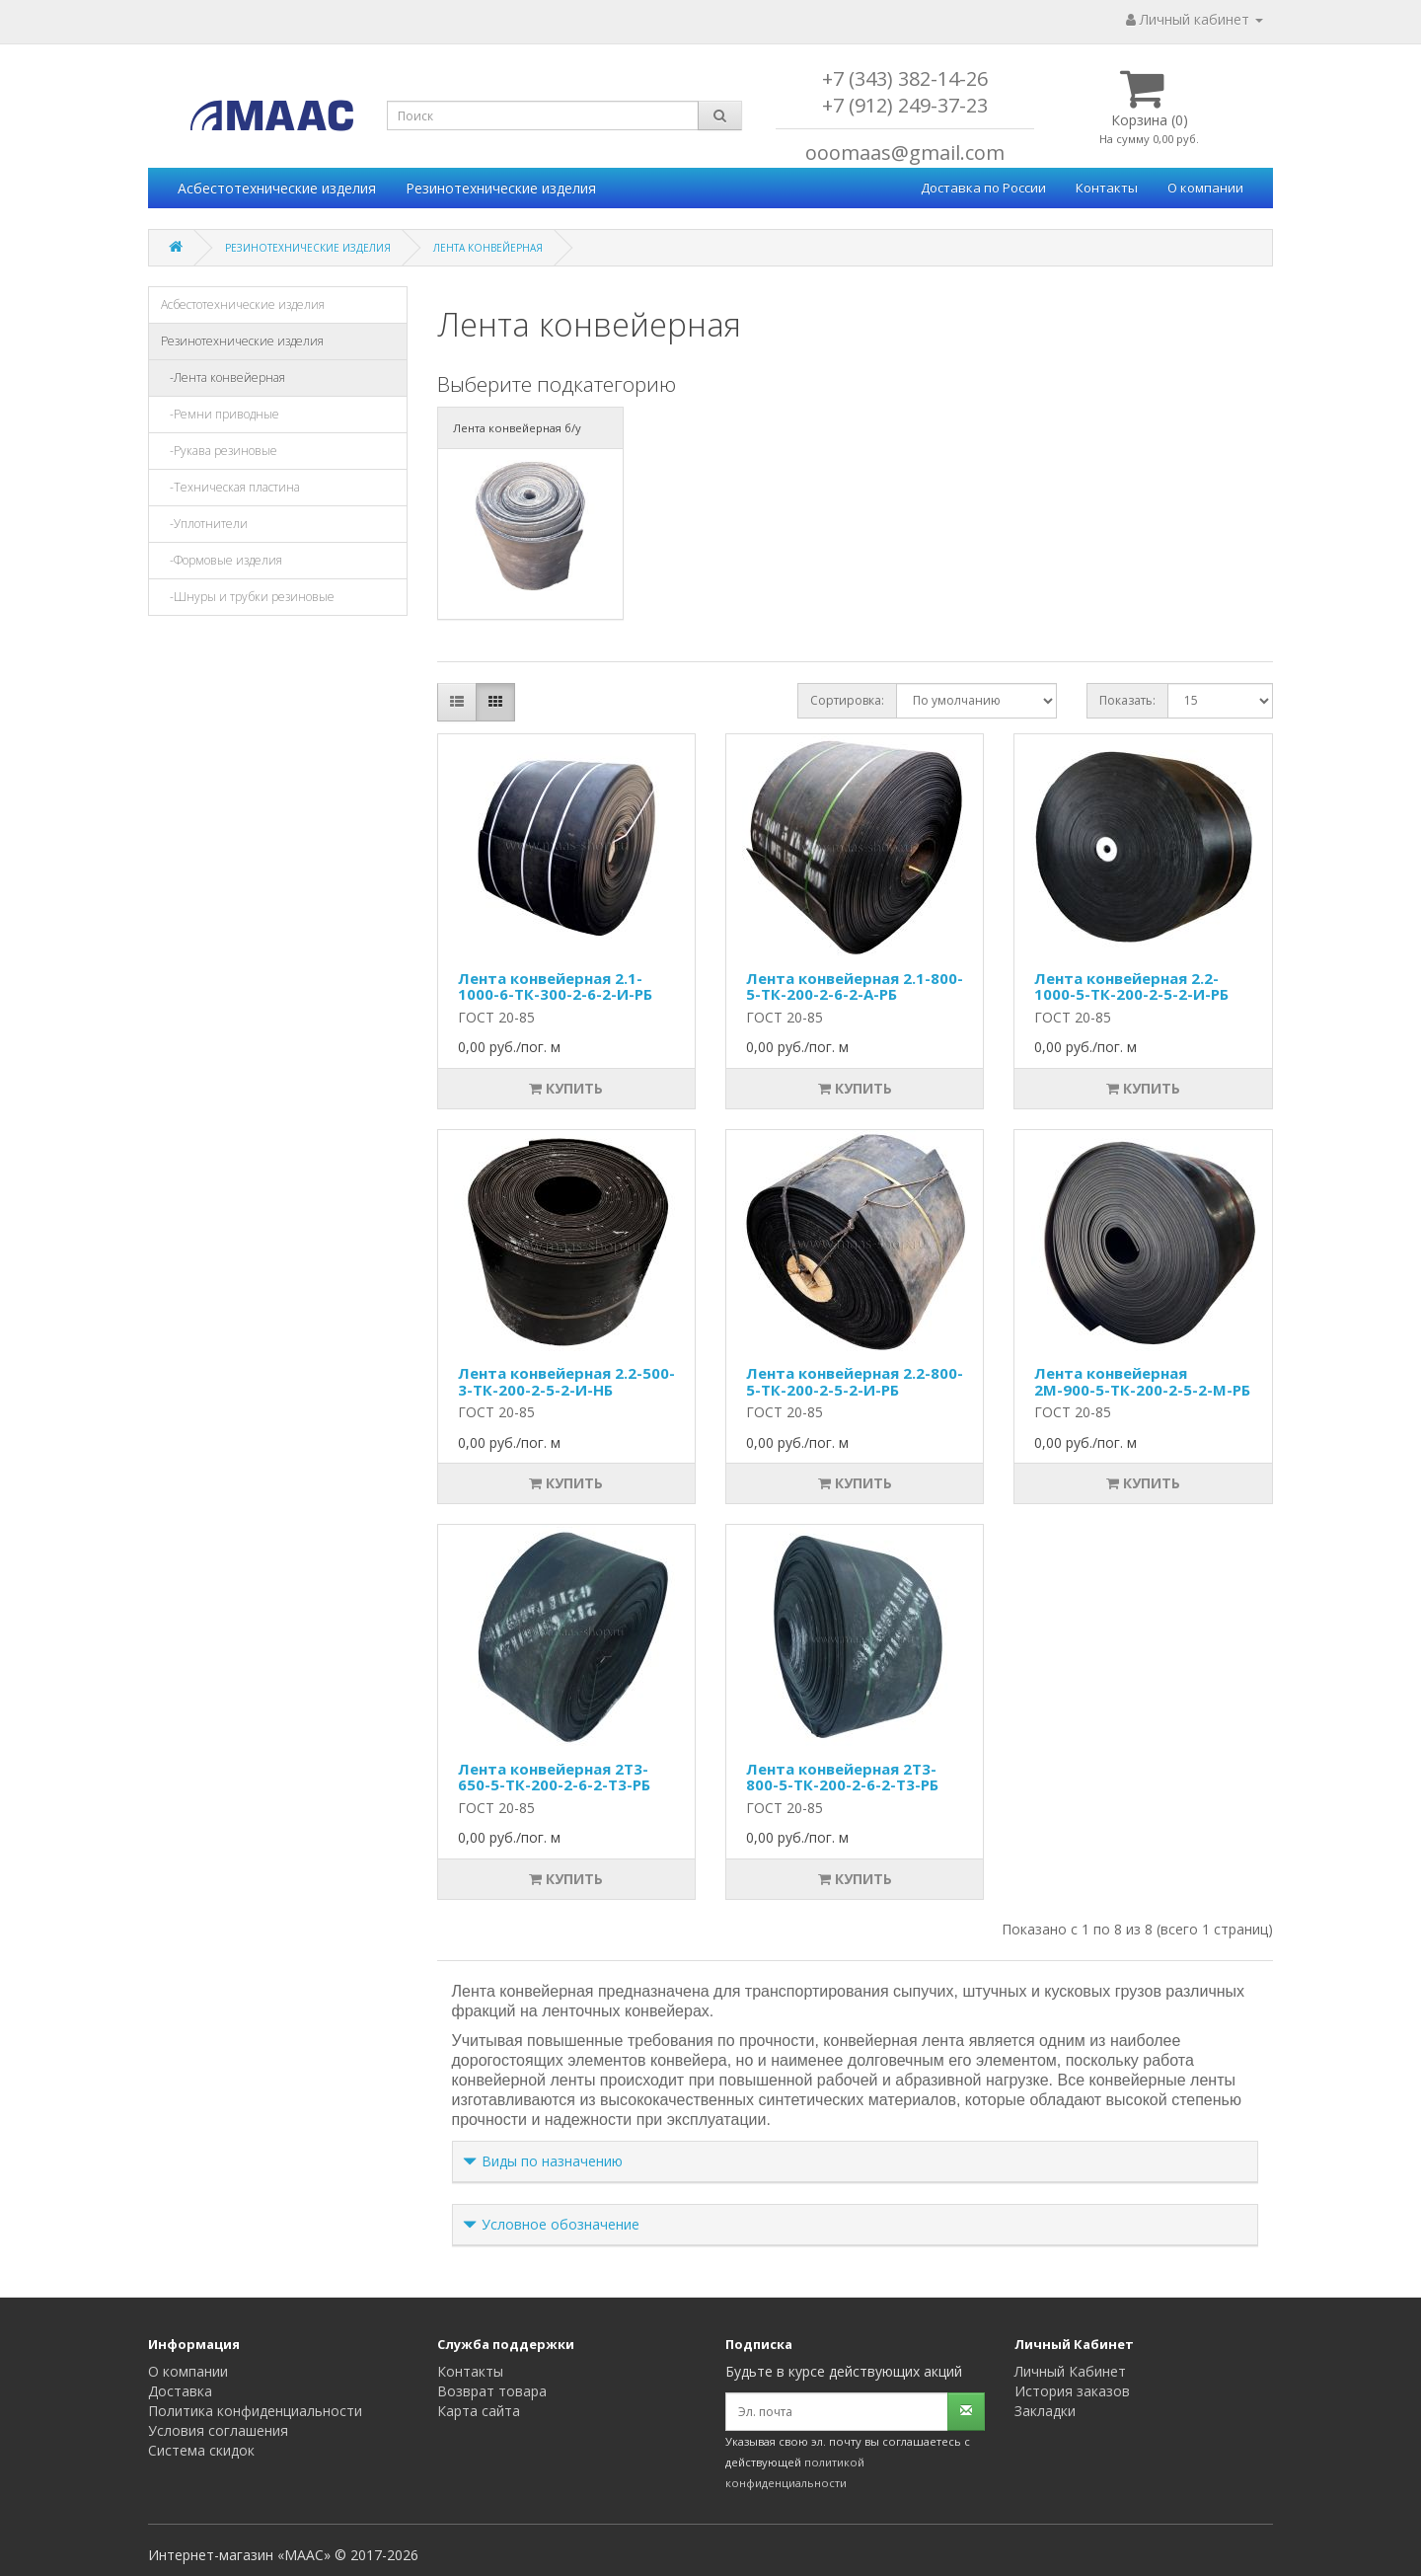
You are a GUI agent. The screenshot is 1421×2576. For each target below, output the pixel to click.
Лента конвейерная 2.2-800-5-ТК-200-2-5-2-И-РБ (854, 1381)
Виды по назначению (552, 2161)
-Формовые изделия (221, 560)
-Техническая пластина (230, 487)
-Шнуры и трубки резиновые (248, 596)
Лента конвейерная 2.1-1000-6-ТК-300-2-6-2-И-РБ (555, 986)
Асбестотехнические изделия (277, 188)
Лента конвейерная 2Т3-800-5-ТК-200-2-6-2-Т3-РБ (842, 1777)
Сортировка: (847, 700)
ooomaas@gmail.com (905, 152)
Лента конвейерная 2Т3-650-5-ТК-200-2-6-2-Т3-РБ (554, 1777)
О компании (1205, 187)
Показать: (1127, 700)
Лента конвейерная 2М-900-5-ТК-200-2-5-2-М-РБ (1142, 1381)
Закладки (1045, 2410)
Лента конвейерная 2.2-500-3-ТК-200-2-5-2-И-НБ (566, 1381)
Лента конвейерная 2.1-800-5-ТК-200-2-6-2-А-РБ (854, 986)
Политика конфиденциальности (255, 2410)
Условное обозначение (560, 2224)
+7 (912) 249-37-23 (905, 105)
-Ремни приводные (220, 414)
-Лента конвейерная (223, 377)
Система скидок (201, 2450)
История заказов (1072, 2391)
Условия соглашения (218, 2430)
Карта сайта (478, 2410)
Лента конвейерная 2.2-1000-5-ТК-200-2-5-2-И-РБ (1131, 986)
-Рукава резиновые (219, 450)
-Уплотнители (204, 523)
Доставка (180, 2391)
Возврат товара (492, 2391)
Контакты (1107, 187)
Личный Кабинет (1070, 2371)
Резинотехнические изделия (501, 188)
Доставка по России (983, 187)
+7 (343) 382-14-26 (905, 78)
